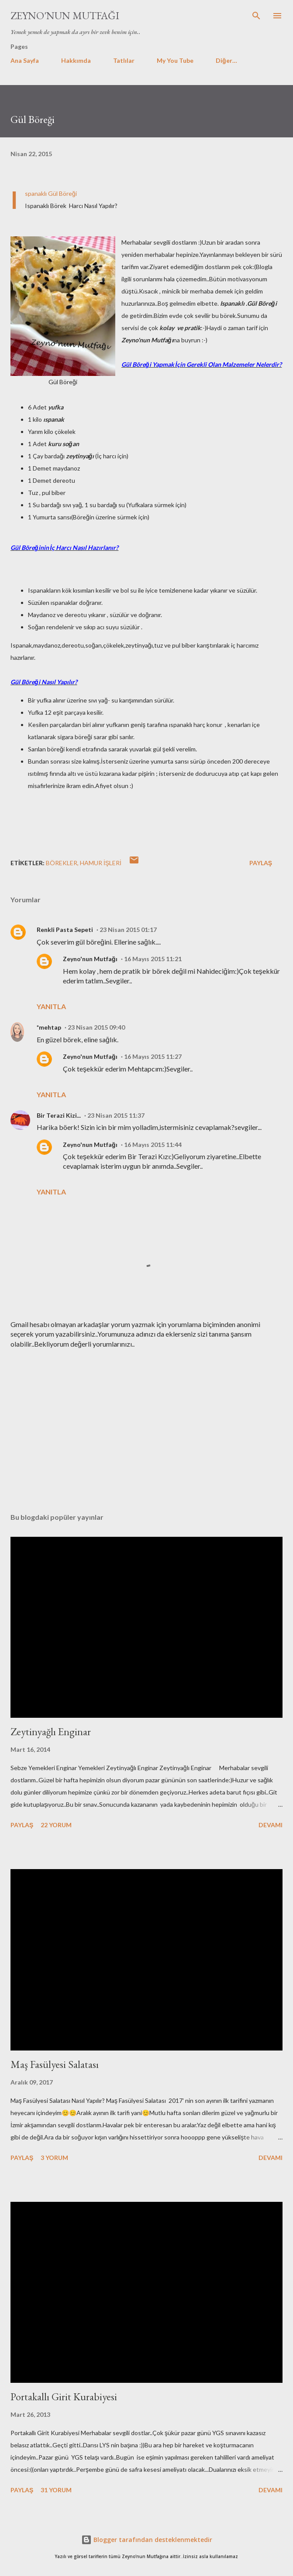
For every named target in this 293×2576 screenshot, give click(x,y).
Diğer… (226, 60)
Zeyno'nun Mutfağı (64, 15)
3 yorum (54, 2157)
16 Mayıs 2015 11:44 (153, 1144)
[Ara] (256, 15)
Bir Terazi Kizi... (59, 1115)
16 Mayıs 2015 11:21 (153, 958)
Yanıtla (51, 1006)
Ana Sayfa (24, 60)
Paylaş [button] (260, 863)
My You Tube (175, 60)
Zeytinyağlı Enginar (50, 1731)
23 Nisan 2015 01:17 (128, 929)
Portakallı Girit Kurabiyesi (63, 2396)
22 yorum (56, 1825)
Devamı (271, 1825)
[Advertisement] (146, 1424)
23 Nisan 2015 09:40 (96, 1027)
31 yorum (56, 2490)
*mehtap (49, 1027)
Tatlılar (123, 60)
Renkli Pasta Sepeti (65, 929)
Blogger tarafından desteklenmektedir (146, 2539)
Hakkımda (76, 60)
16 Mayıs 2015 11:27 (153, 1056)
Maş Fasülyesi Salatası (54, 2064)
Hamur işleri (100, 863)
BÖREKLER (61, 863)
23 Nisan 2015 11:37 (116, 1115)
